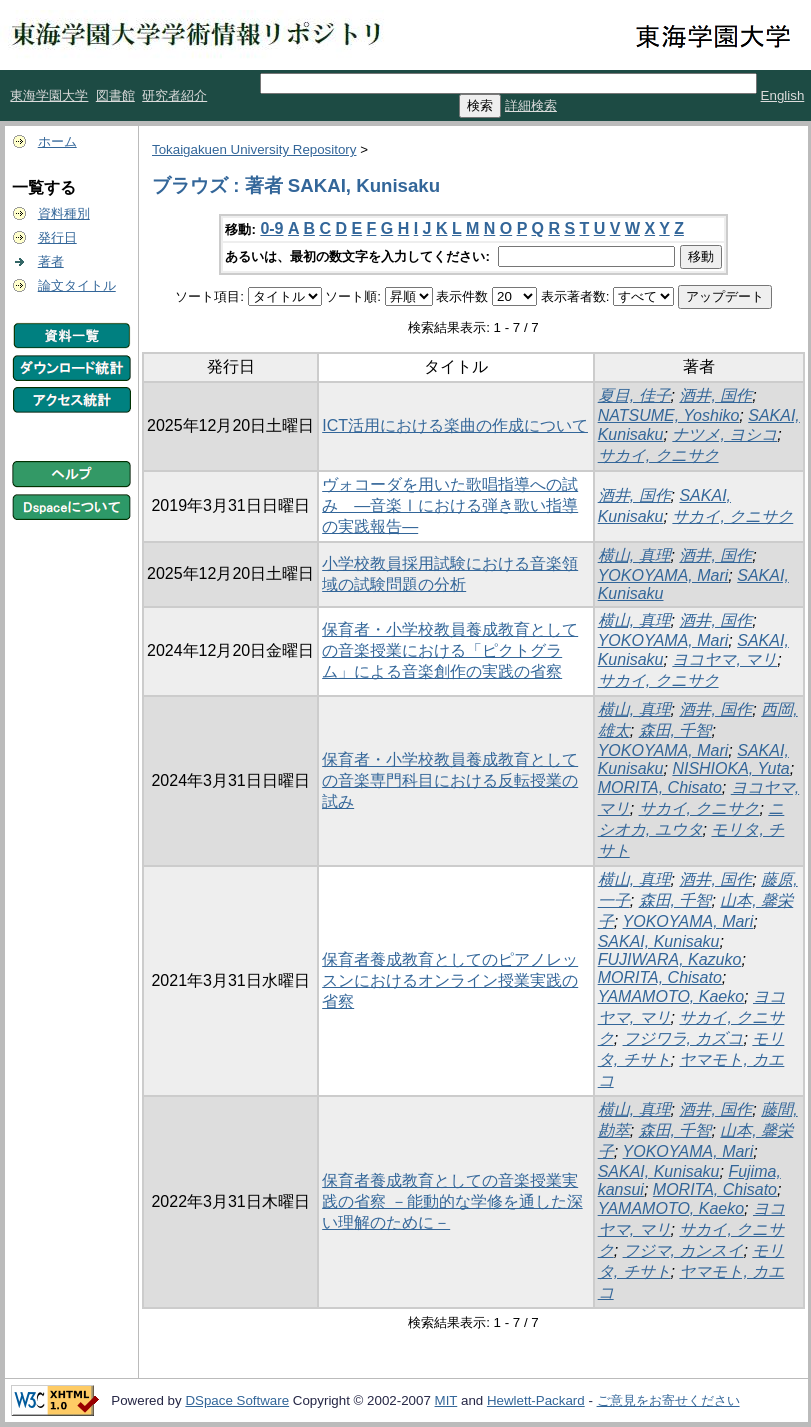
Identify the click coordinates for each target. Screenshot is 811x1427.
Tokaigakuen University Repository (254, 149)
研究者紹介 (174, 95)
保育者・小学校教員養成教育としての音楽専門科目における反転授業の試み (450, 780)
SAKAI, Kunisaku (659, 941)
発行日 (57, 237)
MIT (446, 1400)
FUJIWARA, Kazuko (670, 959)
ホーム (57, 141)
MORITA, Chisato (660, 787)
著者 (51, 261)
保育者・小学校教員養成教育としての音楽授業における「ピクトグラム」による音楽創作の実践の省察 (450, 650)
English (783, 95)
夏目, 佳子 (634, 395)
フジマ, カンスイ (683, 1250)
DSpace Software (237, 1400)
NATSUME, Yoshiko (669, 415)
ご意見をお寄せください (668, 1400)
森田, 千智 (675, 730)
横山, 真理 (634, 555)
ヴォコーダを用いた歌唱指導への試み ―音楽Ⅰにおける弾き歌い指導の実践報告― (450, 505)
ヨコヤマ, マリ (724, 659)
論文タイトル (77, 285)
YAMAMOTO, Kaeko (671, 996)
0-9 (271, 228)
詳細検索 (531, 105)
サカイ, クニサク (658, 455)
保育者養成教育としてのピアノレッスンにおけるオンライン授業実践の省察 (450, 980)
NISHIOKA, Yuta (730, 768)
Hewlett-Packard (536, 1400)
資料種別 (64, 213)
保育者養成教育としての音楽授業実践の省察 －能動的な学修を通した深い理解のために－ (452, 1201)
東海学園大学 (49, 95)
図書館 (115, 95)
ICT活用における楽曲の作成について (455, 425)
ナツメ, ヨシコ (724, 434)
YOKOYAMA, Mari (663, 575)
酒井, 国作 (715, 395)
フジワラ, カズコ (683, 1038)
